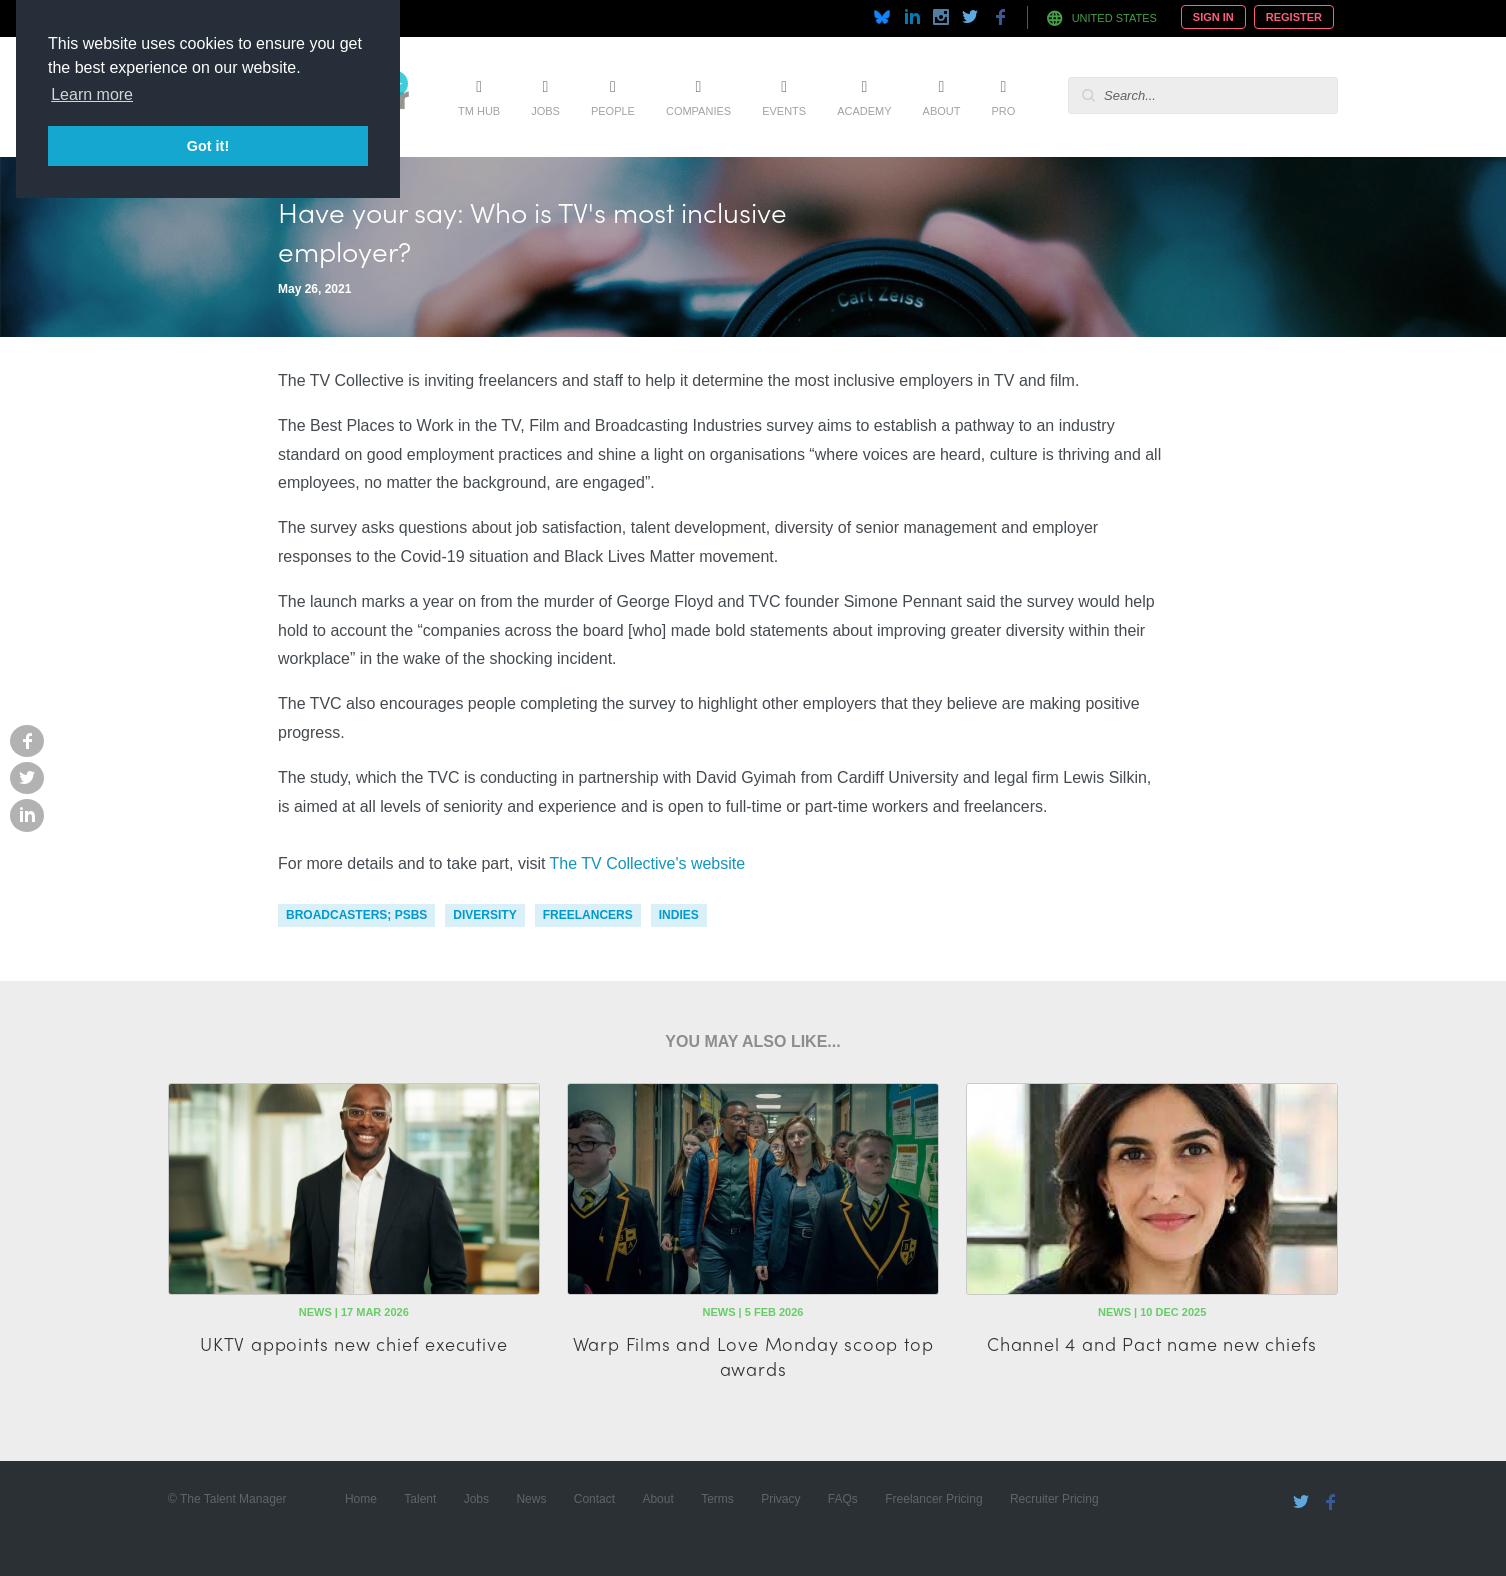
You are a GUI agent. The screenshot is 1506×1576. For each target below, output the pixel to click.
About (942, 111)
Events (784, 111)
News (531, 1499)
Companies (698, 111)
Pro (1003, 111)
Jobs (545, 111)
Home (361, 1499)
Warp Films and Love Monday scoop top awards (753, 1356)
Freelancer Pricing (933, 1499)
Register (1294, 17)
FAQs (843, 1499)
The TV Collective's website (648, 863)
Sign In (1213, 17)
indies (679, 915)
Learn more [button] (92, 94)
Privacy (780, 1499)
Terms (717, 1499)
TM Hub (479, 111)
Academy (864, 111)
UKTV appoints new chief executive (353, 1343)
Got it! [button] (208, 146)
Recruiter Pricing (1054, 1499)
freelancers (588, 915)
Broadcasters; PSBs (356, 915)
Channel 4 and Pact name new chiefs (1152, 1343)
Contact (594, 1499)
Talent (420, 1499)
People (613, 111)
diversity (484, 915)
